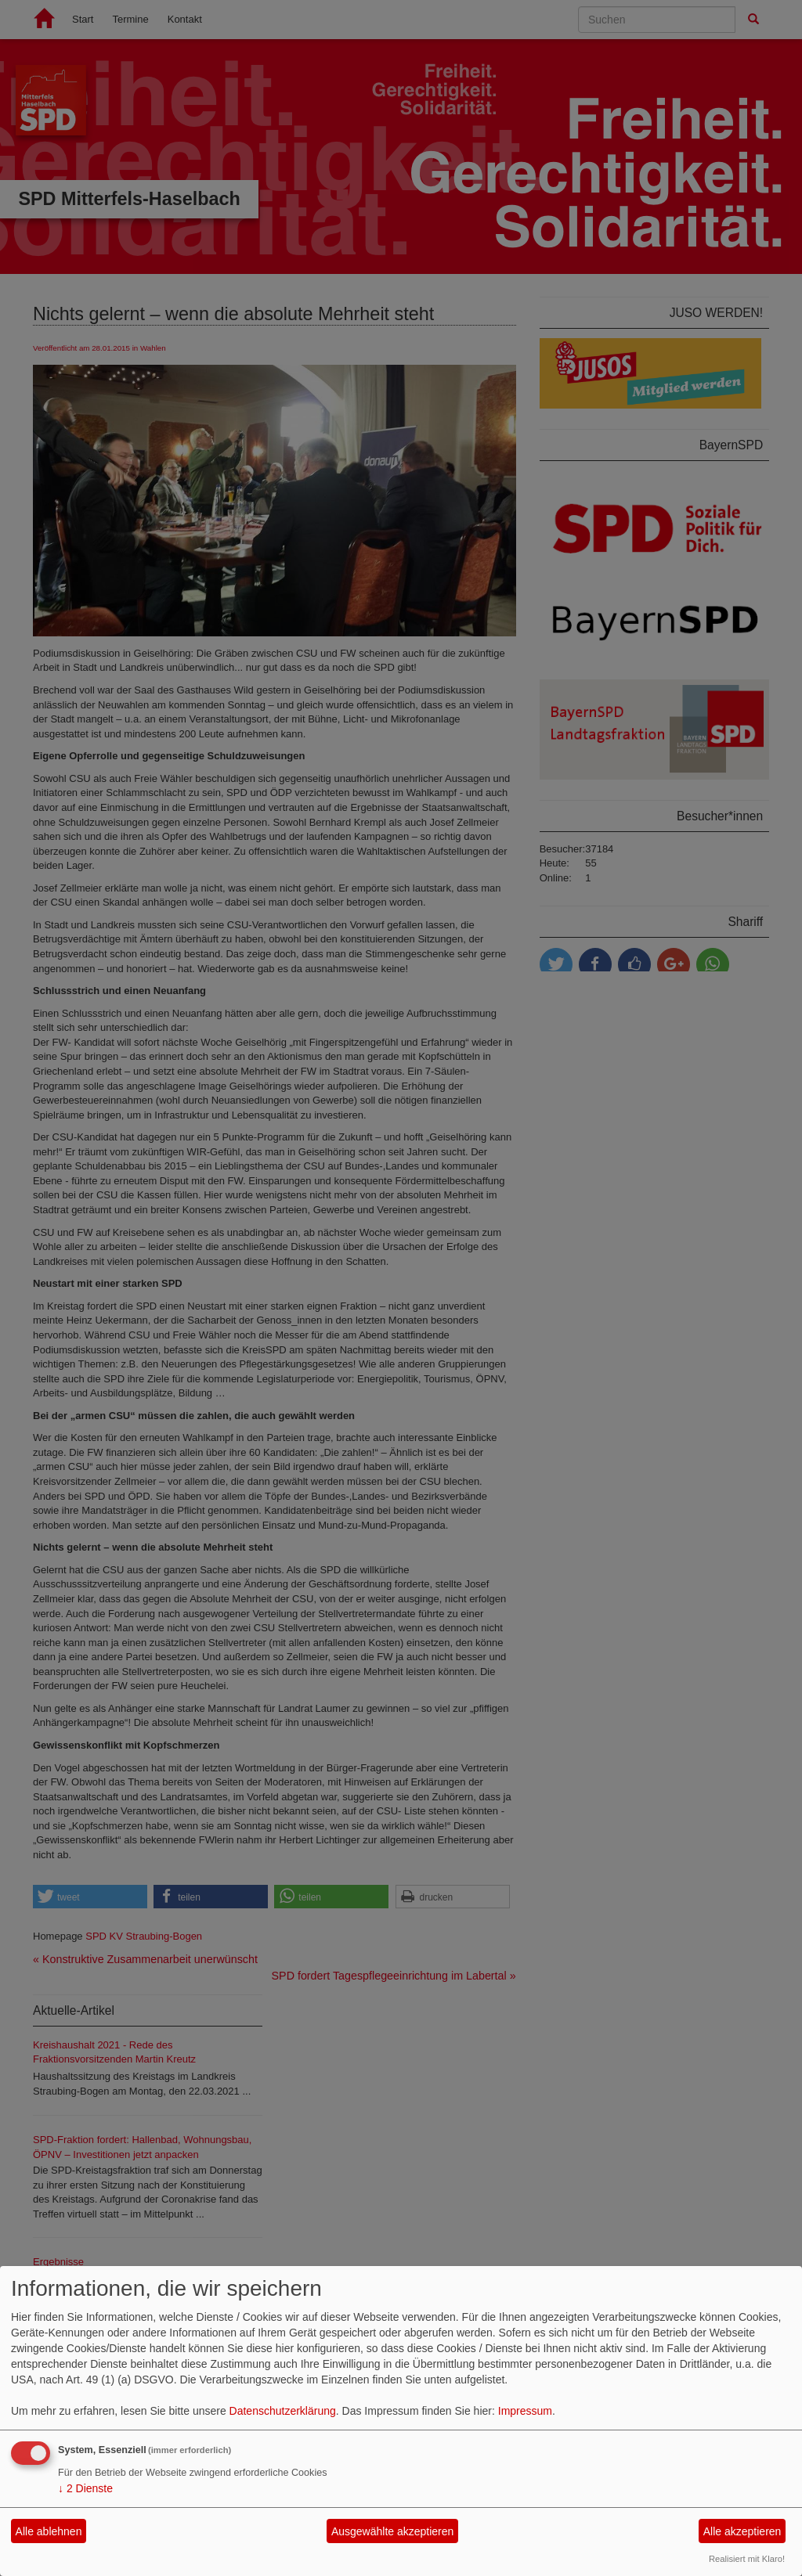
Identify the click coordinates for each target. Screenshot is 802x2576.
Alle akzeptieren (742, 2531)
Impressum (525, 2411)
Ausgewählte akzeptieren (392, 2531)
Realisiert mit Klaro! (747, 2558)
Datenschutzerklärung (282, 2411)
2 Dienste (85, 2488)
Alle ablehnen (49, 2531)
